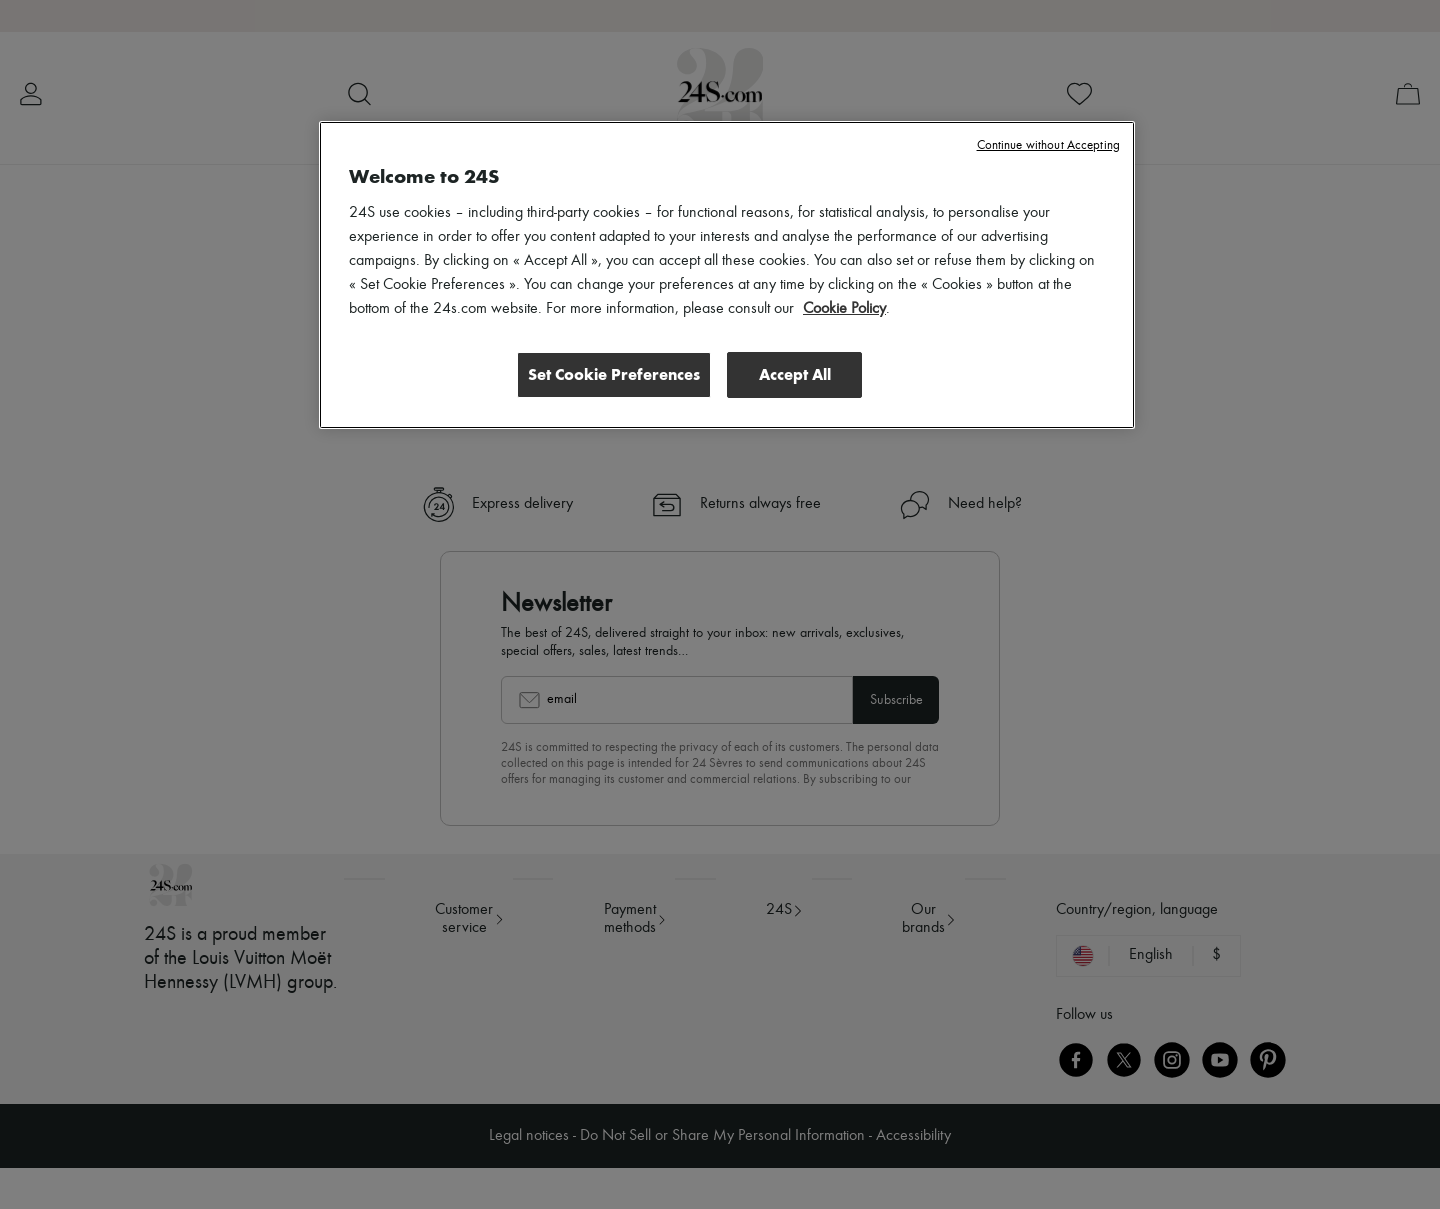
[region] (727, 275)
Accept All (795, 374)
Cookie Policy (844, 309)
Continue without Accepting (1048, 145)
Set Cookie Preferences (614, 374)
